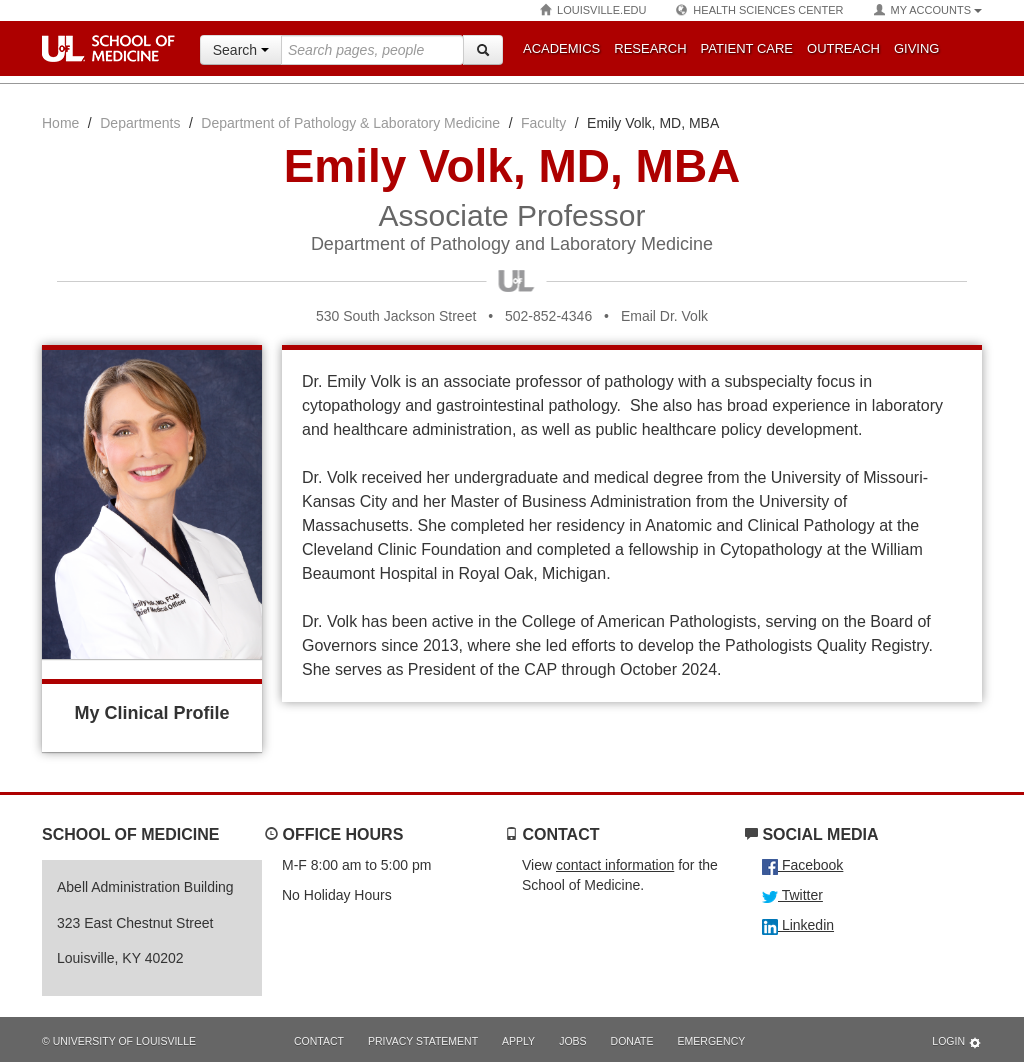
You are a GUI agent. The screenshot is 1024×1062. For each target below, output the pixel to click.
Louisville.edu (593, 10)
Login (957, 1042)
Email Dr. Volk (664, 316)
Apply (518, 1041)
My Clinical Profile (151, 713)
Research (650, 48)
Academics (561, 48)
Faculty (543, 123)
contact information (615, 865)
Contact (319, 1041)
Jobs (572, 1041)
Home (60, 123)
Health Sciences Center (759, 10)
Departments (140, 123)
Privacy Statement (423, 1041)
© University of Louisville (119, 1041)
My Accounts (928, 10)
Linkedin (798, 925)
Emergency (712, 1041)
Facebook (802, 865)
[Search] (483, 50)
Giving (917, 48)
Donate (632, 1041)
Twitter (792, 895)
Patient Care (747, 48)
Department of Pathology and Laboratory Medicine (512, 244)
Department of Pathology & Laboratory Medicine (350, 123)
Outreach (843, 48)
